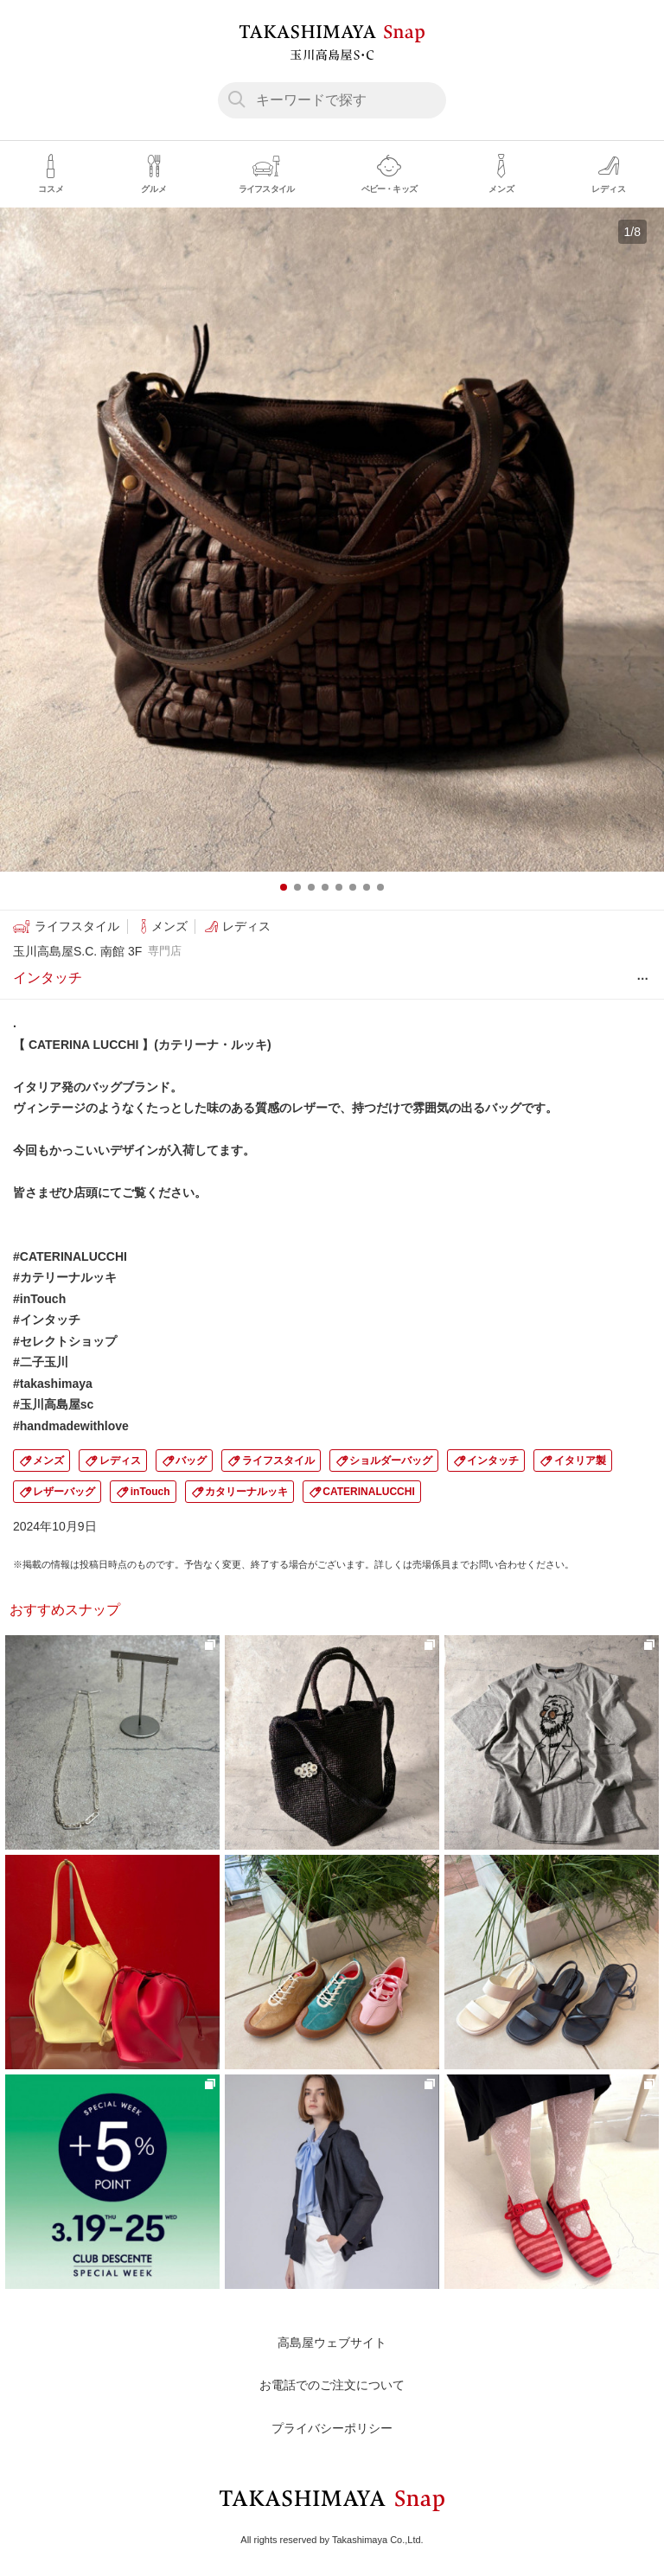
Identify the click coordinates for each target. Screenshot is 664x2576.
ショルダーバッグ (390, 1460)
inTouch (150, 1492)
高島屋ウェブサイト (332, 2342)
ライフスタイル (278, 1460)
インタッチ (493, 1460)
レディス (120, 1460)
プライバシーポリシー (332, 2428)
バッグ (191, 1460)
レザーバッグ (64, 1492)
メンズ (48, 1460)
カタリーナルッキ (246, 1492)
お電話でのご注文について (332, 2385)
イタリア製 (580, 1460)
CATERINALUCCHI (368, 1492)
